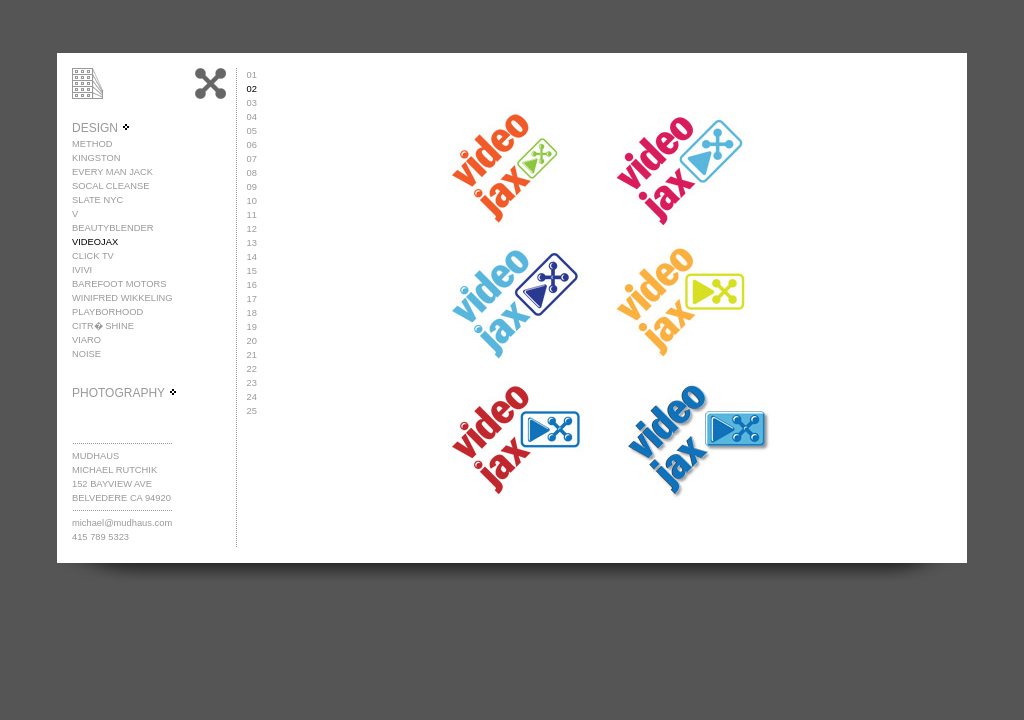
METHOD (92, 144)
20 (252, 341)
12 (252, 229)
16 (252, 285)
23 (252, 383)
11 (252, 215)
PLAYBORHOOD (107, 312)
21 (252, 355)
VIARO (86, 340)
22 (252, 369)
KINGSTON (96, 158)
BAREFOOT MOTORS (119, 284)
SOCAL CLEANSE (110, 186)
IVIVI (82, 270)
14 (252, 257)
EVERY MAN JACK (112, 172)
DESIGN (101, 128)
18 (252, 313)
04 (252, 117)
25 (252, 411)
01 (252, 75)
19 (252, 327)
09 (252, 187)
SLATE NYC (97, 200)
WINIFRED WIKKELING (122, 298)
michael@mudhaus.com (122, 523)
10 (252, 201)
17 (252, 299)
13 (252, 243)
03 (252, 103)
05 (252, 131)
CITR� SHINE (103, 326)
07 (252, 159)
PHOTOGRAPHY (125, 393)
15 (252, 271)
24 (252, 397)
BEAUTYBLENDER (112, 228)
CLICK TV (93, 256)
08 (252, 173)
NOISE (86, 354)
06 (252, 145)
